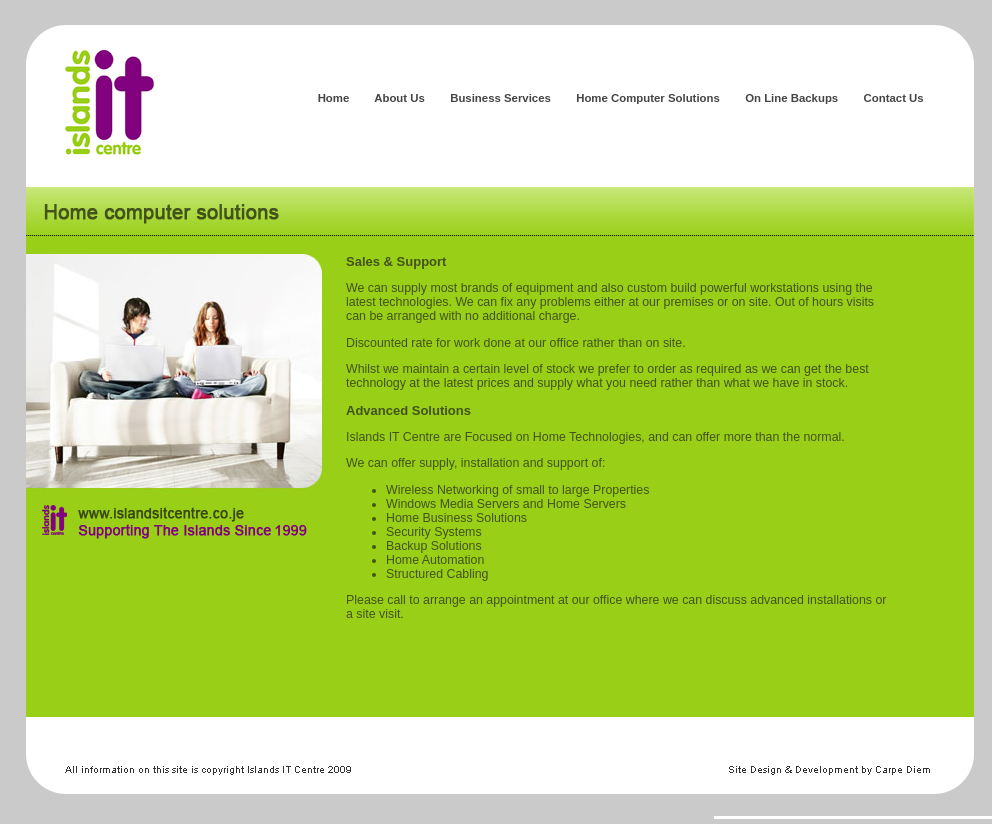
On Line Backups (793, 98)
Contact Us (893, 98)
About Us (399, 98)
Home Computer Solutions (649, 98)
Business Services (502, 98)
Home (333, 98)
